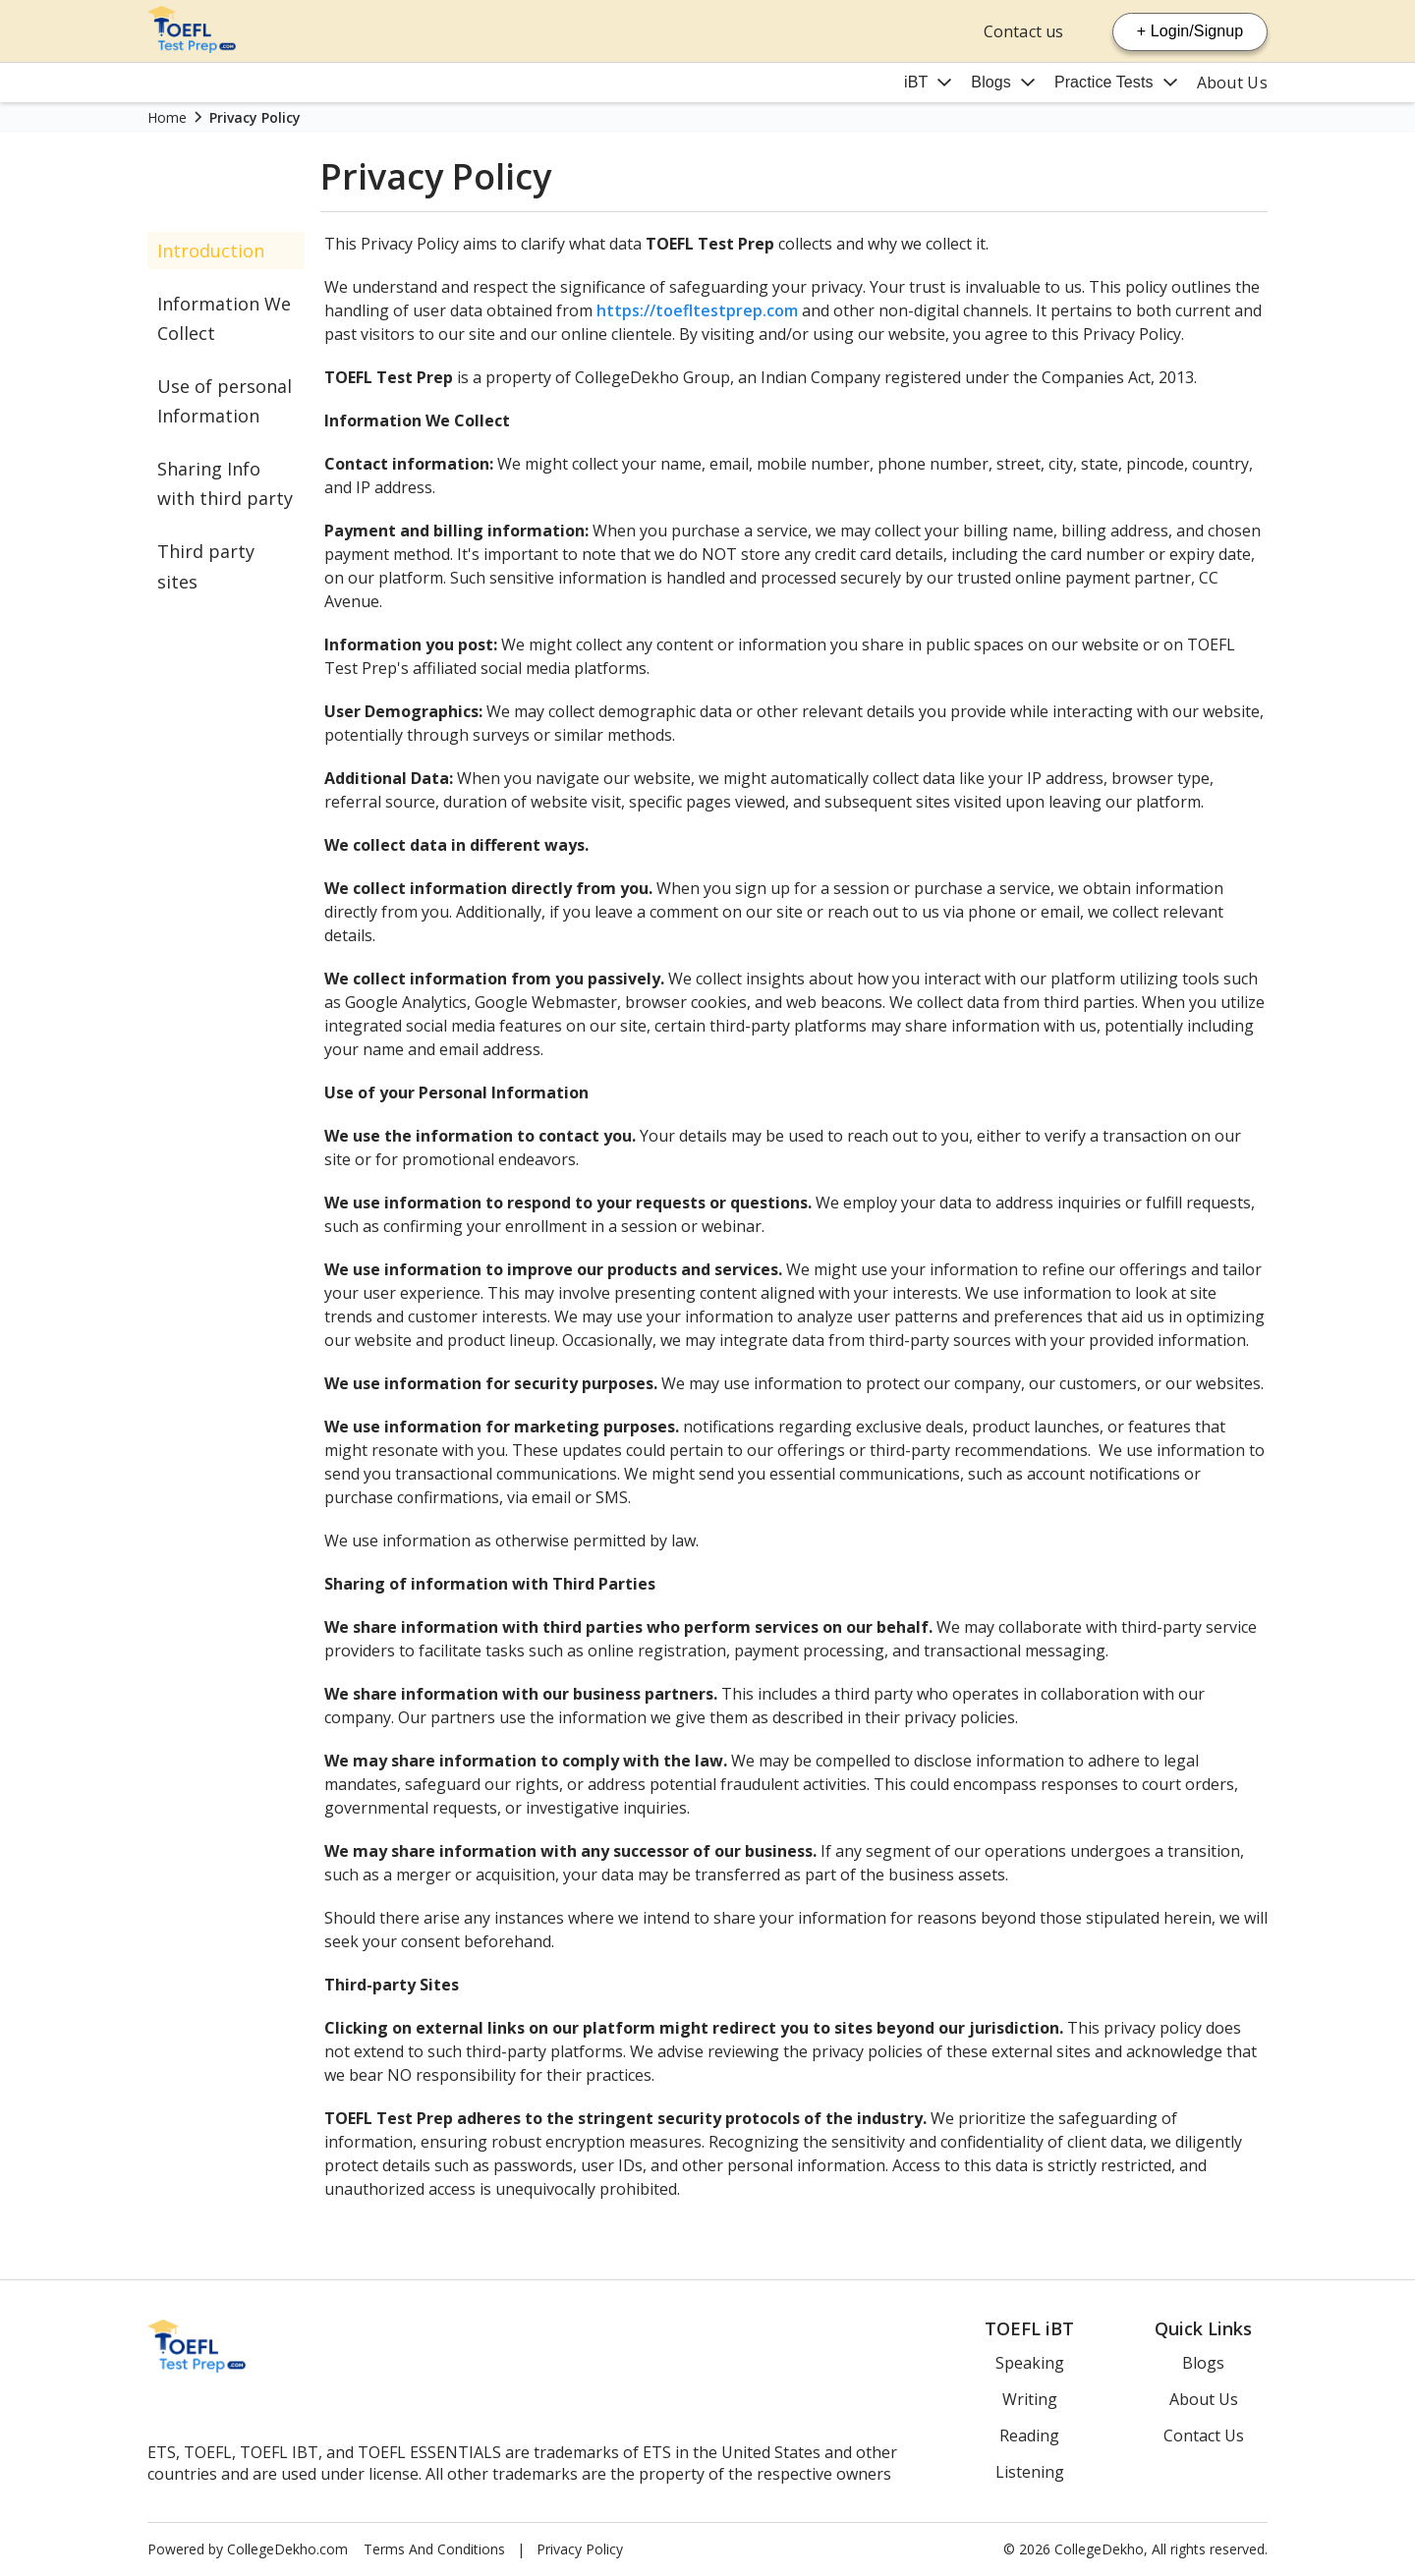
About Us (1232, 82)
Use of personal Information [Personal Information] (224, 400)
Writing (1029, 2399)
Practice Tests (1104, 82)
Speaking (1029, 2363)
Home (167, 117)
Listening (1029, 2472)
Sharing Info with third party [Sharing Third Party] (225, 483)
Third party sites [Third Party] (206, 565)
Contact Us (1203, 2435)
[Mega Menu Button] (927, 82)
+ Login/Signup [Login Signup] (1190, 31)
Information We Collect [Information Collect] (224, 318)
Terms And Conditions (434, 2549)
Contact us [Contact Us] (1023, 31)
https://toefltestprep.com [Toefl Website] (697, 310)
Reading (1029, 2435)
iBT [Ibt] (916, 82)
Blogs (991, 82)
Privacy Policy (580, 2549)
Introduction (210, 250)
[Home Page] (191, 47)
